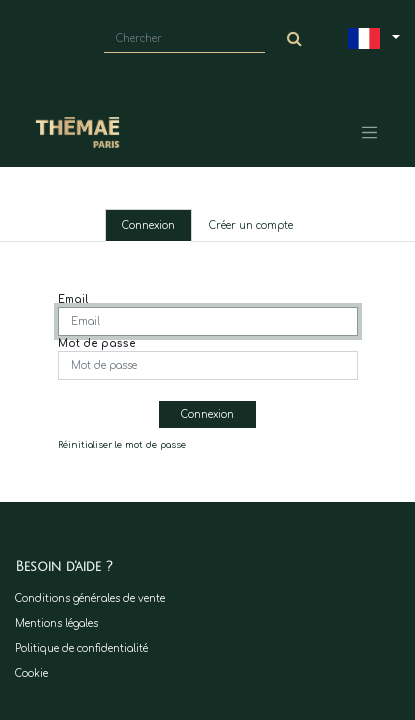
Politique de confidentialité (81, 648)
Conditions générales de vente (90, 598)
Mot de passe (97, 343)
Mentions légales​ (56, 623)
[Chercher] (295, 39)
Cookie (31, 673)
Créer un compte (251, 225)
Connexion (148, 225)
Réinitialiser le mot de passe (122, 445)
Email (73, 299)
